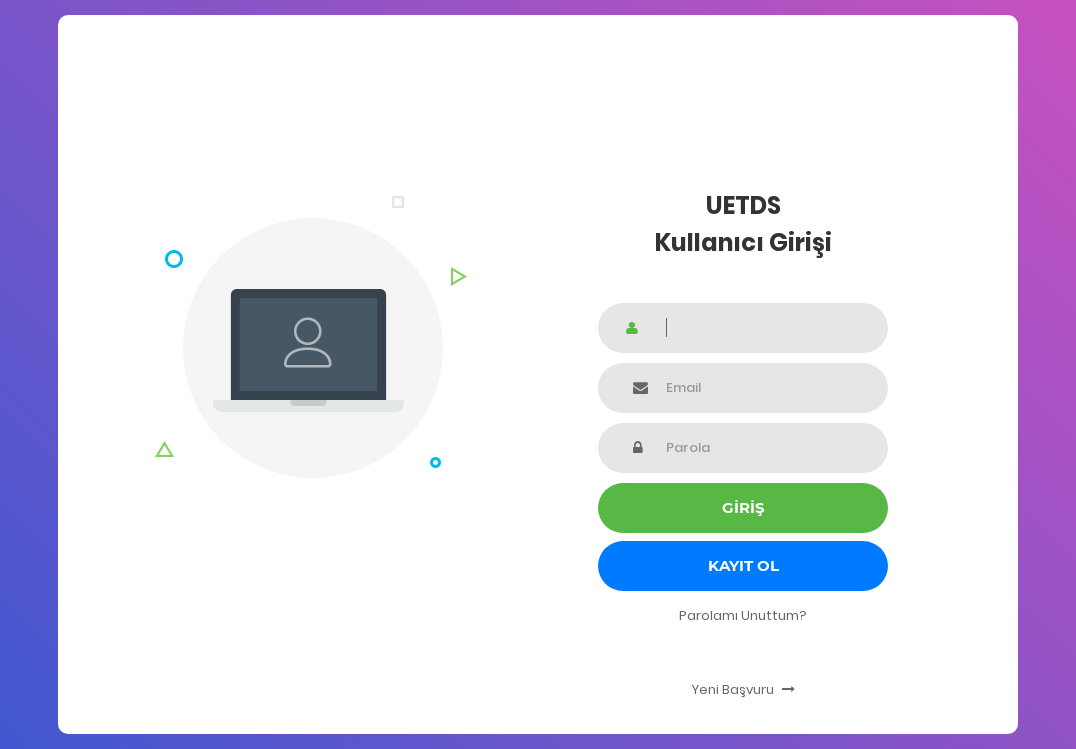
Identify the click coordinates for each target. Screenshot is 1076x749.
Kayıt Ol (743, 565)
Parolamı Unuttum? (743, 615)
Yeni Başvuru (743, 689)
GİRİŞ (743, 507)
